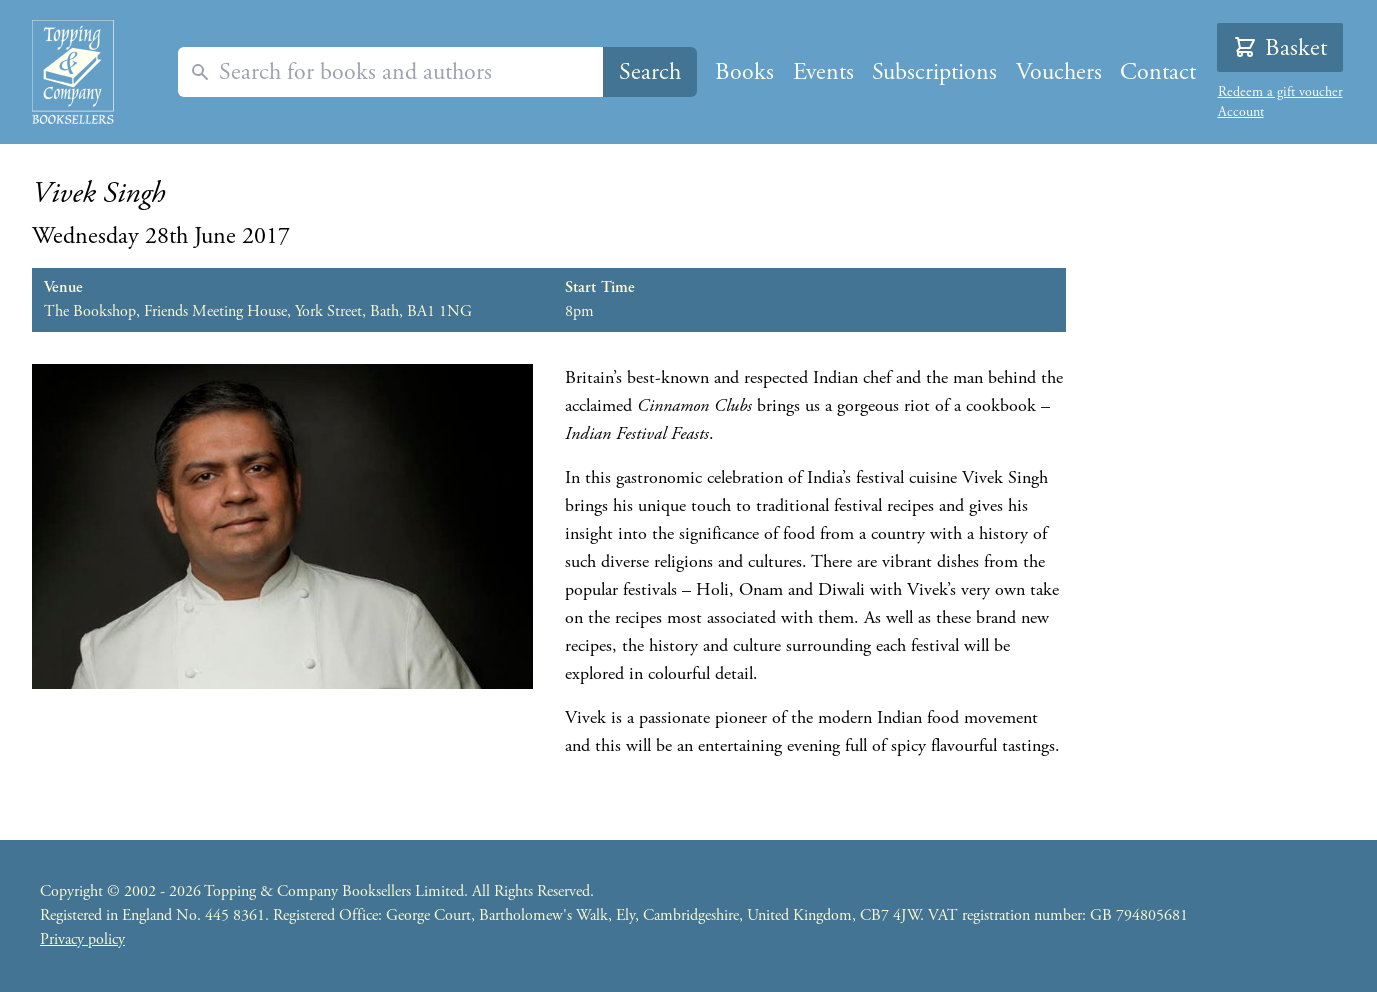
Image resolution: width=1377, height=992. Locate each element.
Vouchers (1059, 72)
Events (823, 72)
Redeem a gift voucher (1280, 92)
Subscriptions (934, 72)
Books (744, 72)
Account (1241, 112)
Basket (1280, 48)
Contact (1158, 72)
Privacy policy (82, 939)
